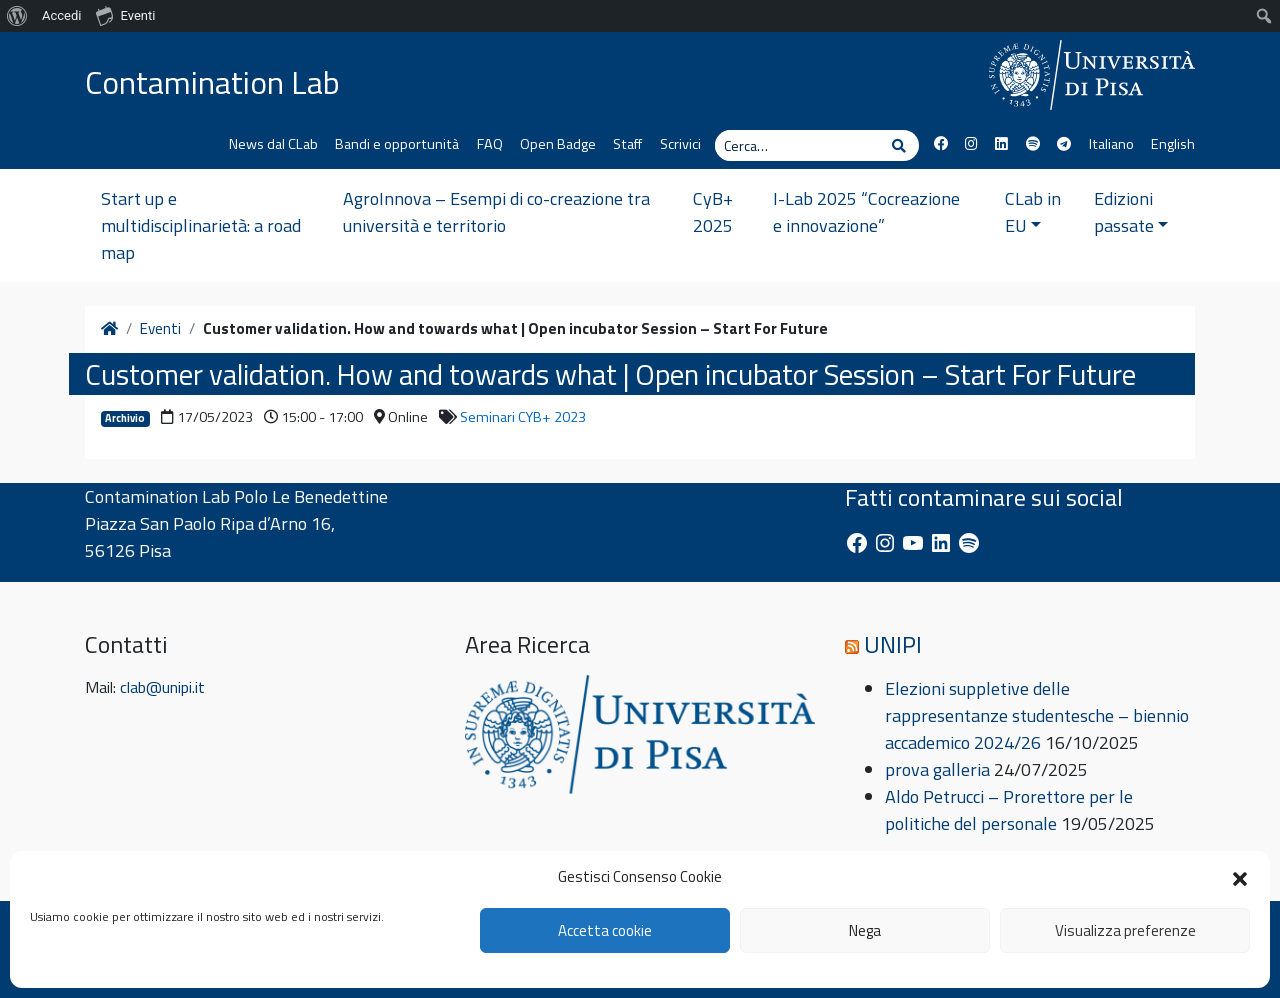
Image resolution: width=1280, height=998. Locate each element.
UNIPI (893, 644)
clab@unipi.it (162, 687)
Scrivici (680, 144)
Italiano (1111, 144)
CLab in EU (1033, 212)
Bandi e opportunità (397, 144)
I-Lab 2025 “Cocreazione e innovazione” (866, 212)
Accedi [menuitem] (61, 15)
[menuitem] (17, 16)
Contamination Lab (212, 82)
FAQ (490, 144)
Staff (627, 144)
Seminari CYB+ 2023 (523, 417)
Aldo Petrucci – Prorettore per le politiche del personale (1009, 810)
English (1173, 144)
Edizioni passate (1131, 212)
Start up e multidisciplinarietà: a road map (201, 225)
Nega (865, 930)
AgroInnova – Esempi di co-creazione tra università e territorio (496, 212)
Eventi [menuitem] (125, 15)
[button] (1240, 877)
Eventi (160, 329)
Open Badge (558, 144)
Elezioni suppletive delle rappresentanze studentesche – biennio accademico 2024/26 (1037, 715)
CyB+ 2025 (713, 212)
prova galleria (937, 769)
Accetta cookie (605, 930)
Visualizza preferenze (1125, 930)
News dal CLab (273, 144)
